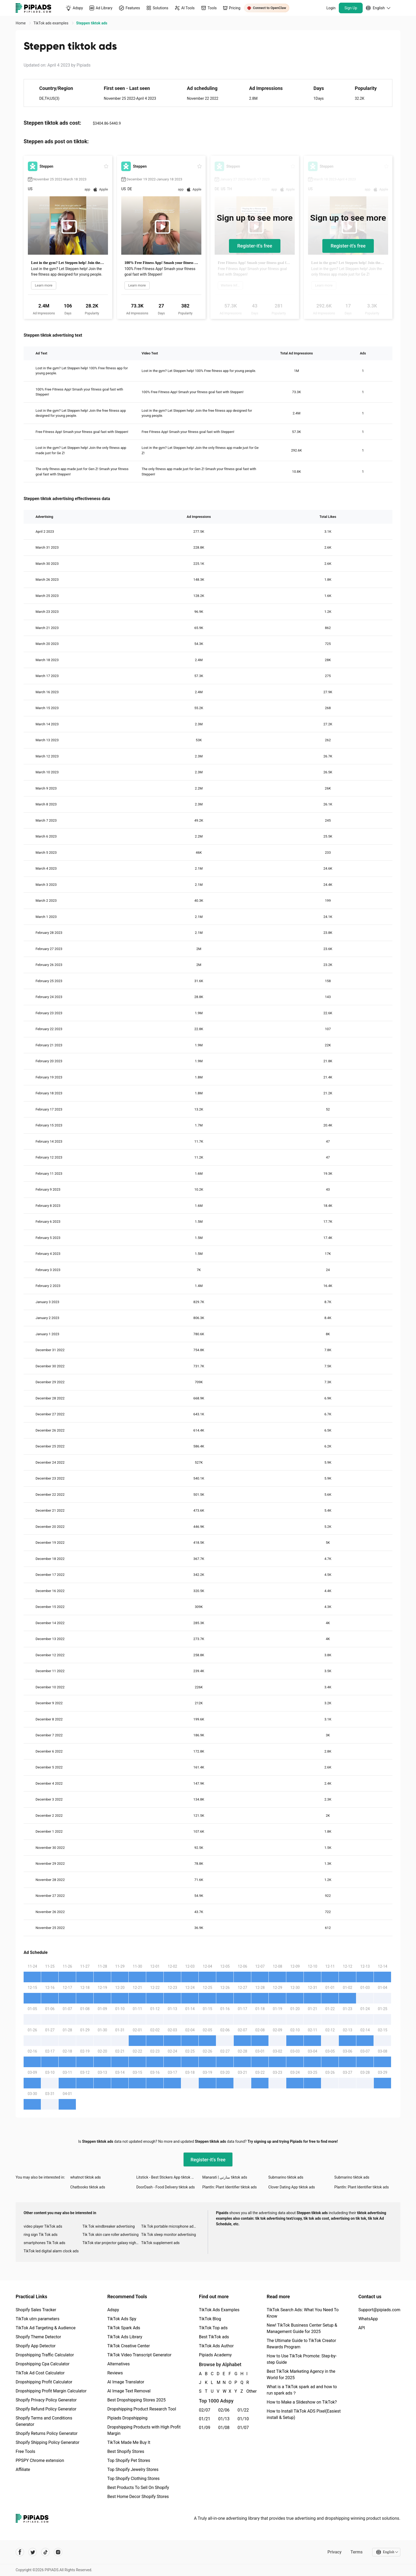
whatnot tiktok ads (85, 2177)
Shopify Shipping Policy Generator (47, 2442)
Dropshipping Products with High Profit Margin (143, 2430)
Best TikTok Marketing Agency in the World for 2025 (301, 2374)
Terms (356, 2552)
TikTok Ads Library (124, 2336)
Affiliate (23, 2469)
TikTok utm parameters (37, 2318)
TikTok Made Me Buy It (128, 2442)
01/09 (204, 2427)
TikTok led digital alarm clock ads (51, 2251)
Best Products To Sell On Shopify (138, 2487)
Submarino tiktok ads (285, 2177)
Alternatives (118, 2363)
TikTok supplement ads (160, 2243)
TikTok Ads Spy (121, 2318)
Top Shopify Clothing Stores (133, 2478)
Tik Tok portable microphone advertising (170, 2226)
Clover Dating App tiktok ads (291, 2187)
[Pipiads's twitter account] (32, 2552)
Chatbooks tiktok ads (87, 2187)
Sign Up (350, 8)
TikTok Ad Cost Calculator (40, 2372)
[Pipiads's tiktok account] (45, 2552)
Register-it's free (254, 246)
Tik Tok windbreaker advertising (109, 2226)
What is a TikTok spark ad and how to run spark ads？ (302, 2390)
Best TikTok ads (214, 2336)
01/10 (243, 2418)
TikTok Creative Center (128, 2345)
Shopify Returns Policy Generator (46, 2433)
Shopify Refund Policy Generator (46, 2409)
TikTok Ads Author (216, 2345)
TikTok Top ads (213, 2327)
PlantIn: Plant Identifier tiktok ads (229, 2187)
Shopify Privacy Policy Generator (46, 2399)
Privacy (334, 2552)
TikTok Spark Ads (123, 2327)
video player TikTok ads (43, 2226)
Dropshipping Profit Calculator (44, 2381)
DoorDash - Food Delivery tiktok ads (165, 2187)
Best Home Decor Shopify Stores (138, 2496)
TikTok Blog (210, 2318)
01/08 (224, 2427)
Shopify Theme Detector (38, 2336)
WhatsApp (368, 2318)
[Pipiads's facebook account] (20, 2552)
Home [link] (21, 23)
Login (331, 8)
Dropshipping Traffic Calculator (45, 2354)
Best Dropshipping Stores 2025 (136, 2399)
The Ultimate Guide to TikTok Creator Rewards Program (301, 2343)
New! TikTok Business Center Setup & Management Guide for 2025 (302, 2328)
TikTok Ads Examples (219, 2309)
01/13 (224, 2418)
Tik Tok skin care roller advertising (111, 2234)
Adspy (113, 2309)
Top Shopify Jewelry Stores (132, 2469)
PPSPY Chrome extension (40, 2460)
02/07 (204, 2410)
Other (246, 2391)
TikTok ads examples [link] (51, 23)
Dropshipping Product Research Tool (141, 2409)
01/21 (204, 2418)
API (361, 2327)
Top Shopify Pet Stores (128, 2460)
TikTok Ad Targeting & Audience (46, 2327)
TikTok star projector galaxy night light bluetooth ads (112, 2243)
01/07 (243, 2427)
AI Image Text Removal (128, 2390)
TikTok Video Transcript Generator (139, 2354)
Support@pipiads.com (379, 2309)
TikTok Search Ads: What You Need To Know (303, 2313)
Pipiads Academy (215, 2354)
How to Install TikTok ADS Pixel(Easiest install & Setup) (304, 2414)
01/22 (243, 2410)
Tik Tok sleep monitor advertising (168, 2234)
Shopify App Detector (36, 2345)
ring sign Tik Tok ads (41, 2234)
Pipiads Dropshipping (127, 2418)
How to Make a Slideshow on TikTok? (302, 2402)
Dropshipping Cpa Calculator (43, 2363)
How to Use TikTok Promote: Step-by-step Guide (302, 2359)
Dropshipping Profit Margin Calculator (51, 2390)
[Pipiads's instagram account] (58, 2552)
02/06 (224, 2410)
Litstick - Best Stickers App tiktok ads (166, 2177)
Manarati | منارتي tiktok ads (224, 2177)
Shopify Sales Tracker (36, 2309)
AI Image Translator (125, 2381)
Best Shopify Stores (125, 2451)
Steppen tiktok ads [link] (91, 23)
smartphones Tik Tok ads (44, 2243)
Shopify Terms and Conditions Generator (44, 2421)
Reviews (115, 2372)
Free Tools (25, 2451)
